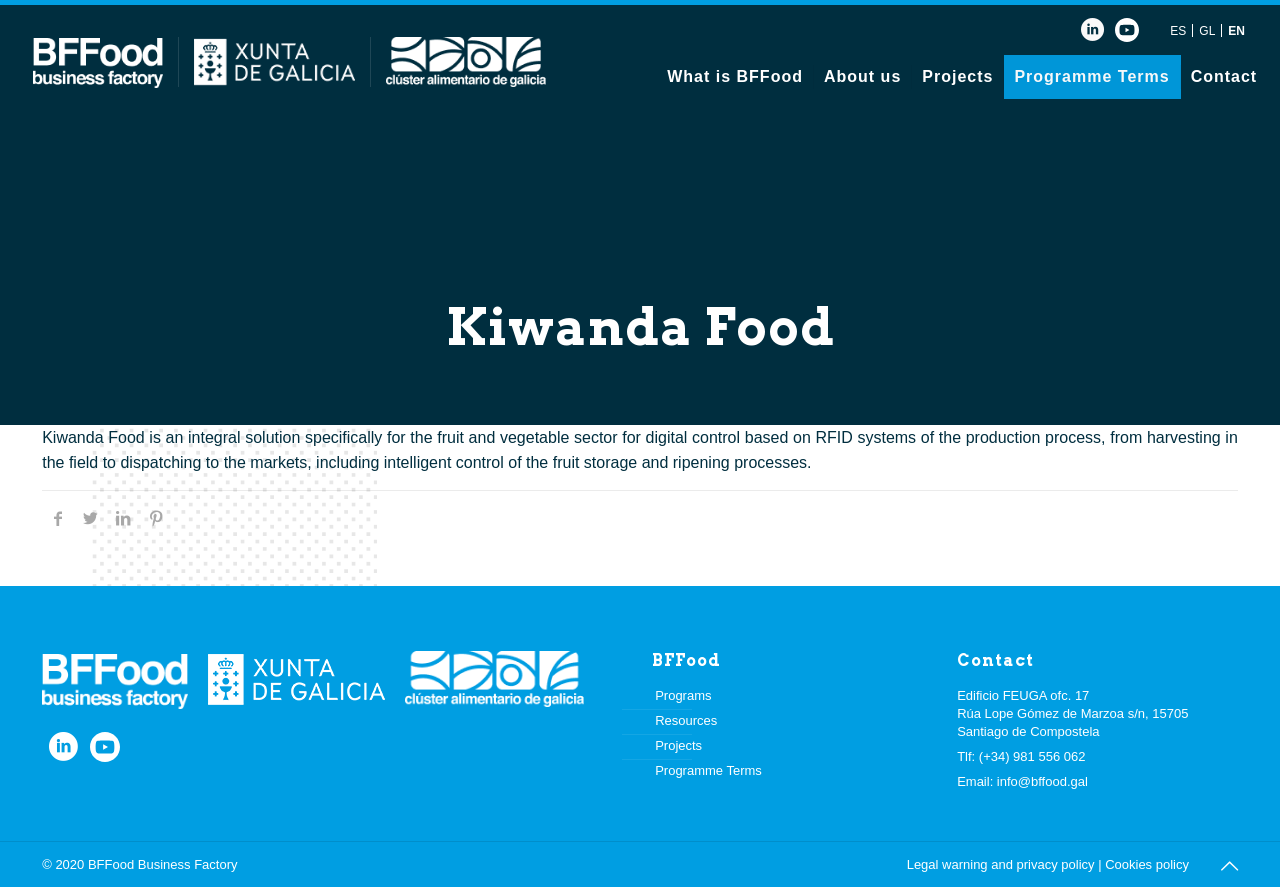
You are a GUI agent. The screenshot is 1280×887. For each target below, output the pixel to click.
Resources (686, 720)
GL (1207, 31)
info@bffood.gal (1042, 781)
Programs (683, 695)
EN (1236, 31)
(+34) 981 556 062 (1032, 756)
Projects (678, 745)
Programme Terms (708, 770)
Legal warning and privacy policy (1001, 864)
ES (1178, 31)
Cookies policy (1147, 864)
